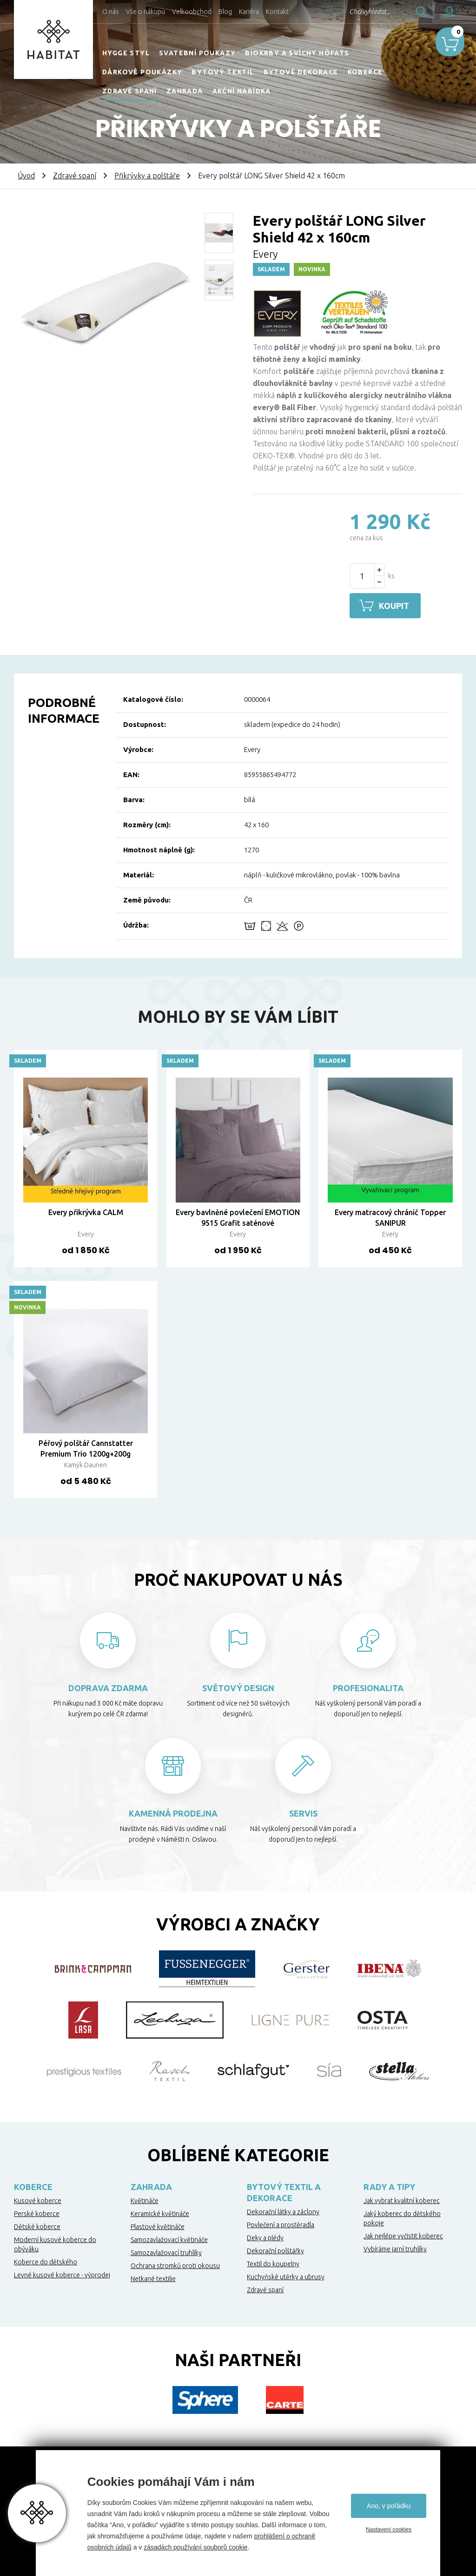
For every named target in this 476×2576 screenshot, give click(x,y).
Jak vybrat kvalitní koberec (402, 2199)
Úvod (26, 175)
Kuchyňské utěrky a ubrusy (285, 2276)
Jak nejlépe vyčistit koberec (403, 2235)
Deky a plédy (265, 2237)
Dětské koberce (37, 2225)
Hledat (396, 11)
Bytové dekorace (301, 72)
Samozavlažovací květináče (169, 2239)
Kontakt (277, 11)
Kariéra (249, 11)
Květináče (145, 2199)
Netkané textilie (153, 2278)
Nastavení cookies (388, 2529)
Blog (225, 11)
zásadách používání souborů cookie (195, 2547)
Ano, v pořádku (388, 2506)
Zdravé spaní (129, 91)
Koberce (365, 72)
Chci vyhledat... (345, 11)
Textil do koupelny (273, 2263)
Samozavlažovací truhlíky (166, 2252)
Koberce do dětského (45, 2261)
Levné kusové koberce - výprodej (62, 2274)
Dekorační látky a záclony (283, 2211)
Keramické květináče (160, 2212)
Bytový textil (223, 72)
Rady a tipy (389, 2185)
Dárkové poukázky (142, 72)
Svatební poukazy (197, 53)
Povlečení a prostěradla (280, 2224)
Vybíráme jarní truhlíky (395, 2248)
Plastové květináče (158, 2225)
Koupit (397, 605)
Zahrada (184, 91)
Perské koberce (37, 2212)
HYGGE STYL (126, 53)
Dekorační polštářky (275, 2250)
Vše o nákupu (145, 11)
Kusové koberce (37, 2199)
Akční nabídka (241, 91)
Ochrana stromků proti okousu (175, 2265)
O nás (110, 11)
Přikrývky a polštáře (147, 175)
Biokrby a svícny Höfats (297, 53)
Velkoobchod (192, 11)
